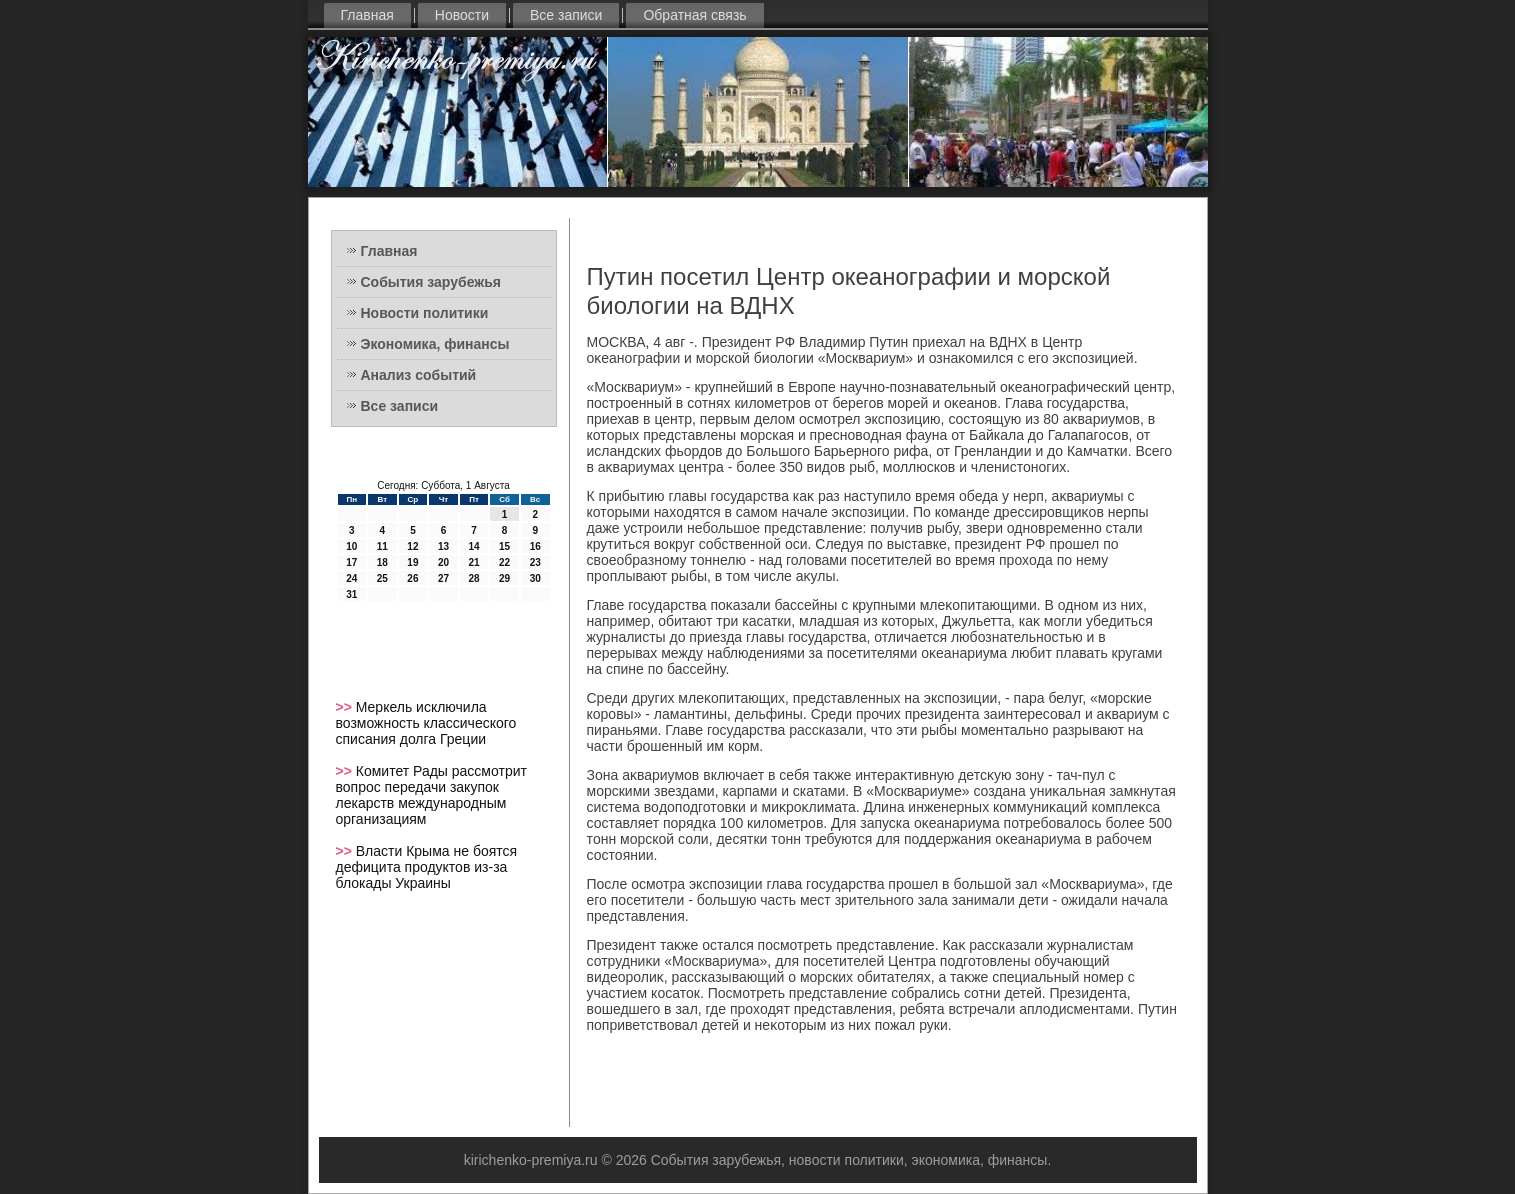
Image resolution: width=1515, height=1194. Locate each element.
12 (412, 546)
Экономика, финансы (435, 344)
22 (504, 562)
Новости (462, 15)
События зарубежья (431, 282)
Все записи (566, 15)
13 (443, 546)
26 (412, 578)
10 (351, 546)
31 (351, 594)
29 (504, 578)
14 (473, 546)
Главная (367, 15)
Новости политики (425, 313)
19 (412, 562)
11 (382, 546)
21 (473, 562)
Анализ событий (419, 375)
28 (473, 578)
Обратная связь (694, 15)
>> (346, 707)
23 (535, 562)
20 (443, 562)
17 (351, 562)
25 (382, 578)
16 (535, 546)
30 (535, 578)
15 (504, 546)
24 (351, 578)
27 (443, 578)
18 (382, 562)
